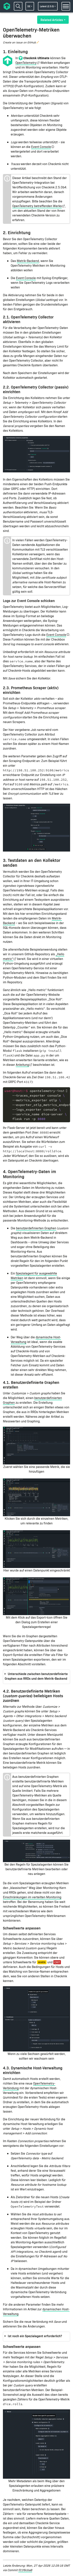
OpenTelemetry (25, 63)
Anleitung (22, 1065)
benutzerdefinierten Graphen (36, 1228)
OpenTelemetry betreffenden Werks (37, 206)
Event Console (41, 147)
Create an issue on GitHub (19, 42)
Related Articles (51, 20)
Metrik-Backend (28, 261)
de (28, 6)
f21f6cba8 (25, 2570)
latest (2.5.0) (47, 6)
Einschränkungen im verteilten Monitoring (32, 1897)
